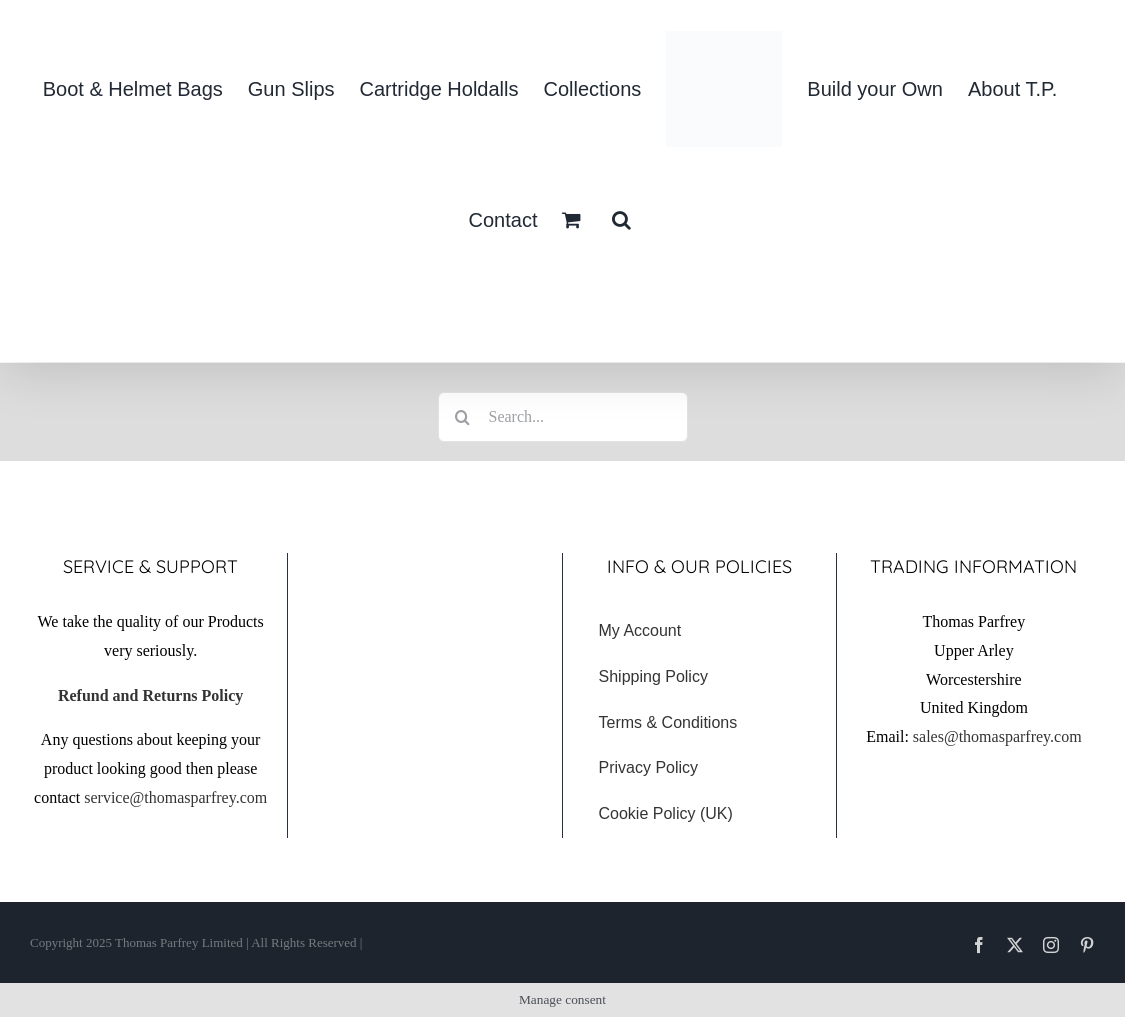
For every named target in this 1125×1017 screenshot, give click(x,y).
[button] (621, 220)
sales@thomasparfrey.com (997, 736)
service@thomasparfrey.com (175, 797)
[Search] (463, 417)
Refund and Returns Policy (150, 695)
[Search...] (563, 417)
